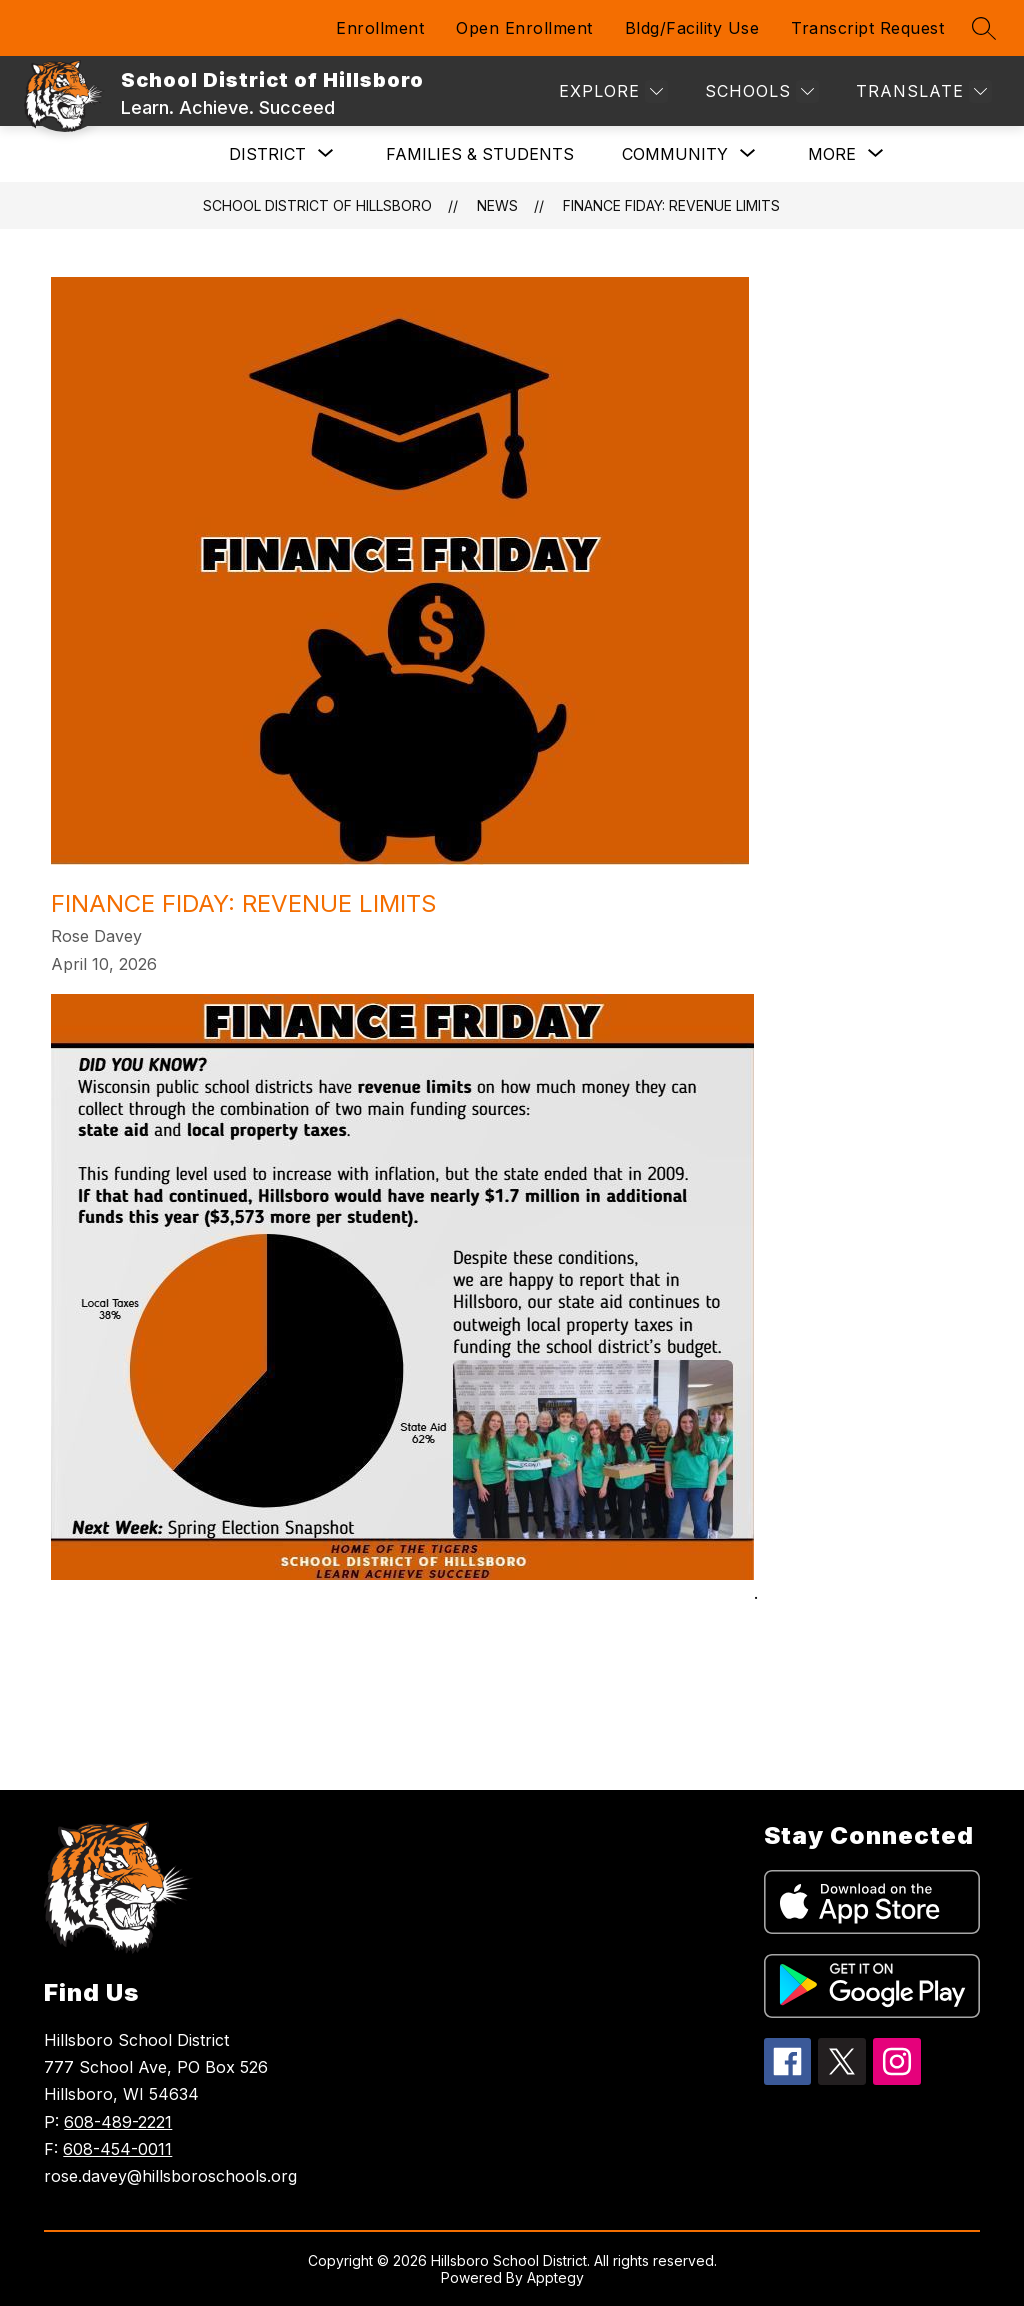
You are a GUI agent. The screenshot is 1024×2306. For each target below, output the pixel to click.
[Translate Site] (921, 91)
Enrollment (380, 28)
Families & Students (480, 154)
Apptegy (555, 2277)
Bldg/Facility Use (692, 28)
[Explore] (611, 91)
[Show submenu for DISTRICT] (267, 154)
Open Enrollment (524, 28)
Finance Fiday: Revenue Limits (671, 205)
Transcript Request (867, 28)
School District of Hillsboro (317, 205)
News (497, 205)
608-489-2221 (118, 2122)
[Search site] (984, 28)
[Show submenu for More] (832, 154)
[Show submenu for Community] (675, 154)
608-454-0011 (117, 2149)
